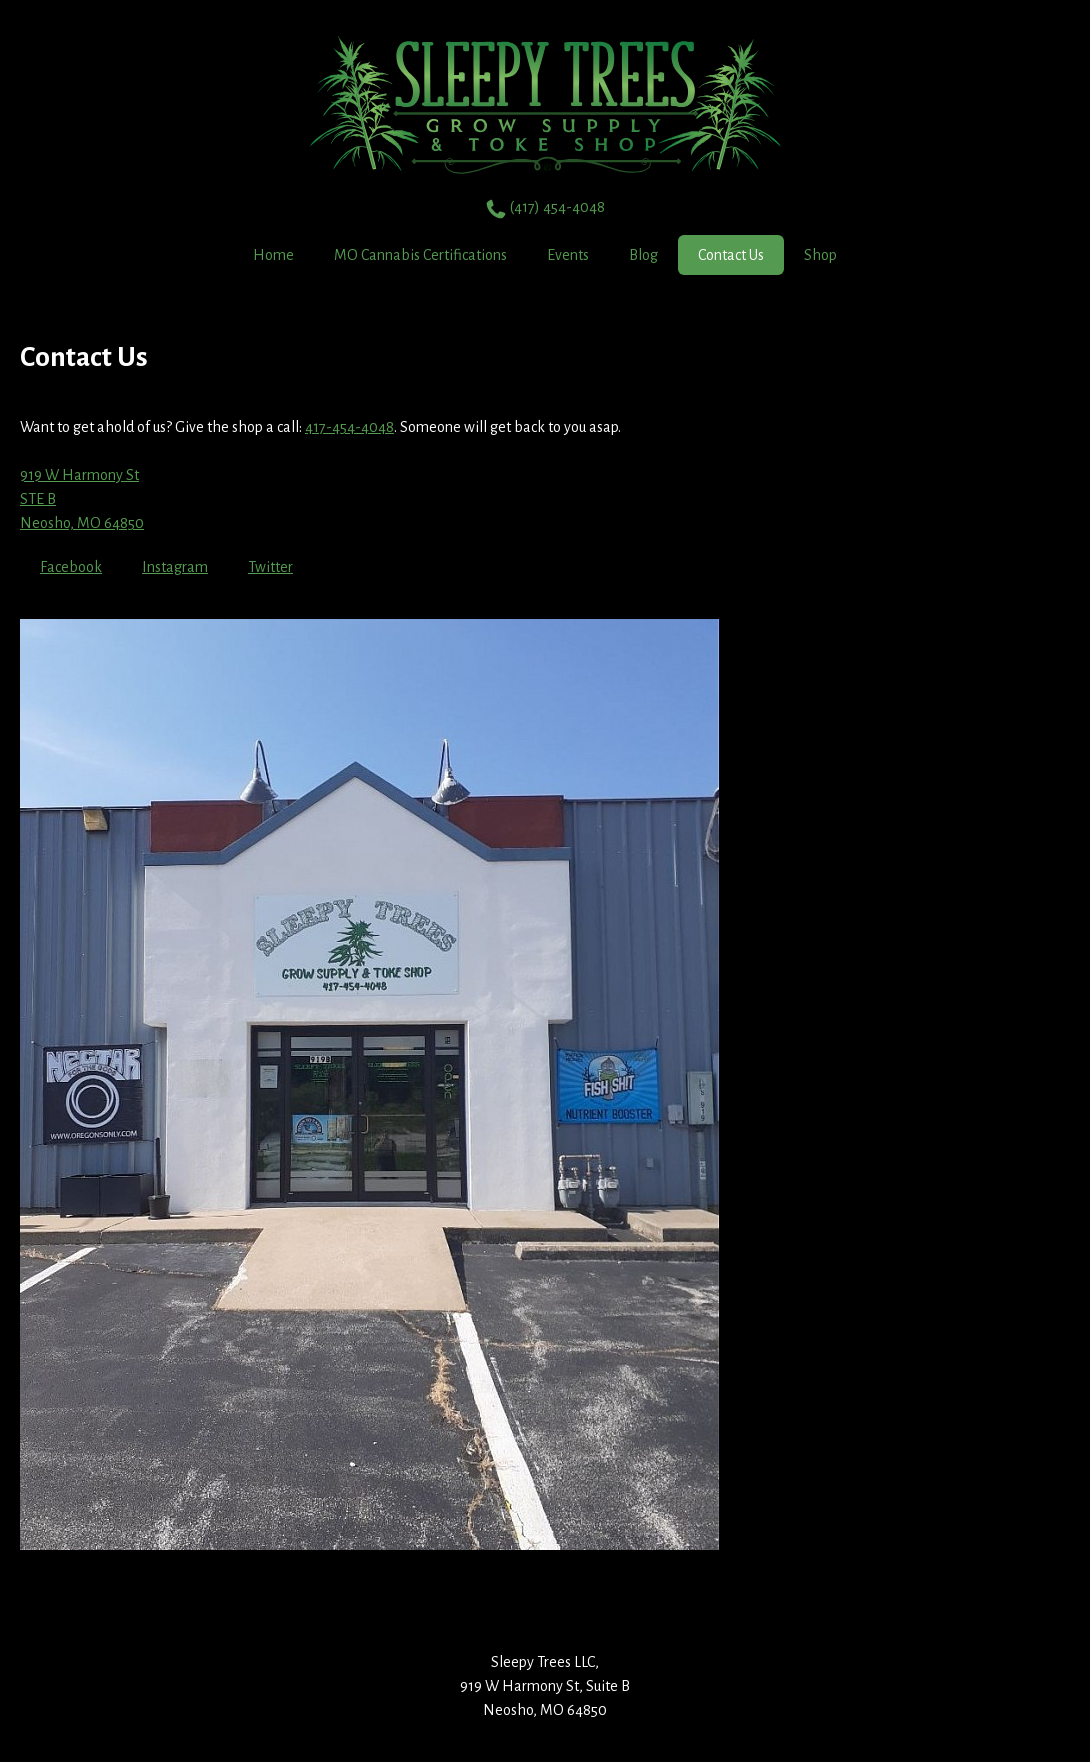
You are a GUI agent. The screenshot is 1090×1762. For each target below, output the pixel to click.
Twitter (270, 567)
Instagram (175, 567)
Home (273, 255)
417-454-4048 (349, 427)
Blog (643, 255)
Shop (820, 255)
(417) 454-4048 (545, 209)
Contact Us (731, 255)
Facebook (71, 567)
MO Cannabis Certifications (420, 255)
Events (568, 255)
